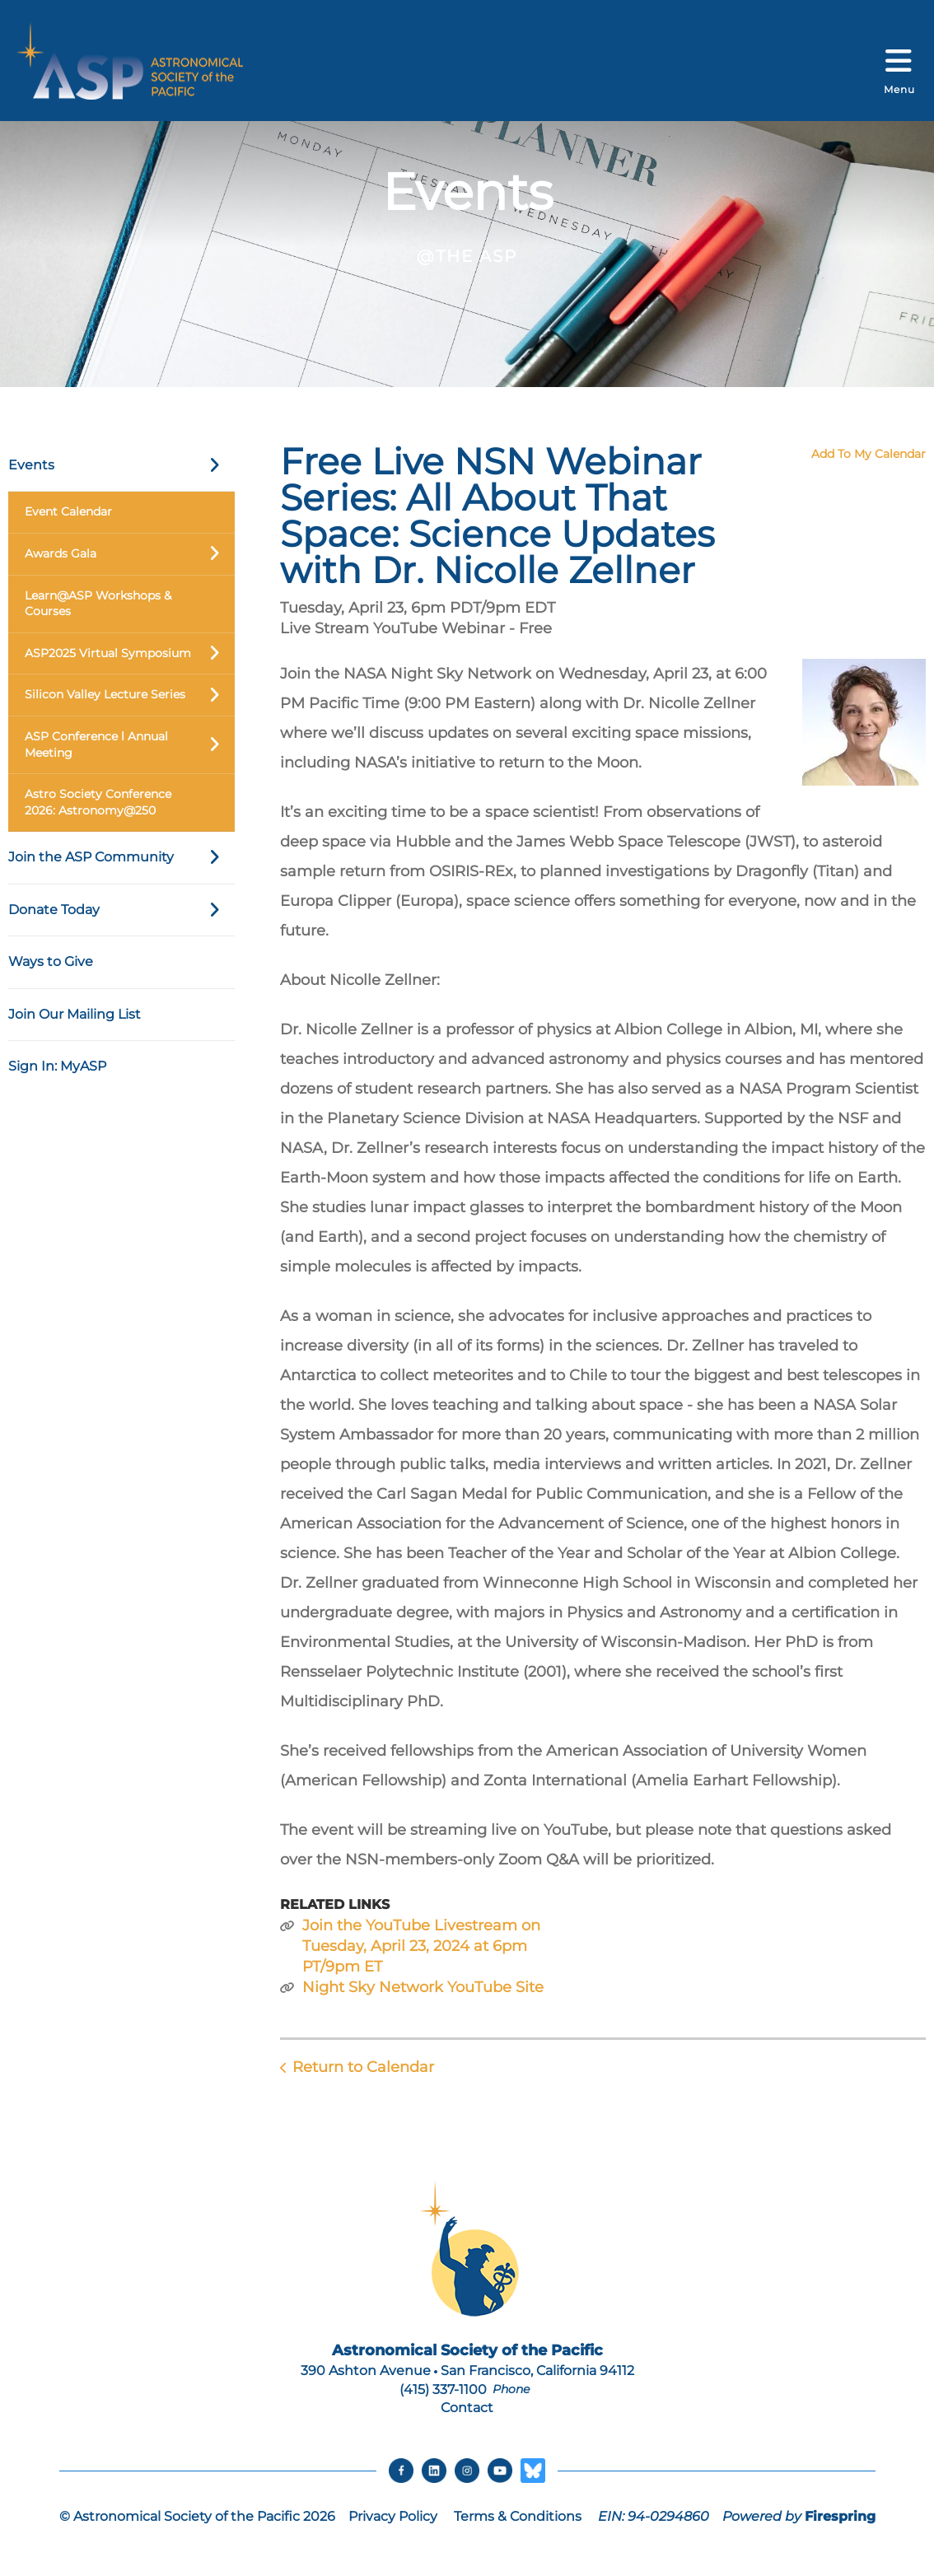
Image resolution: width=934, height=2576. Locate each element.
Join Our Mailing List (74, 1014)
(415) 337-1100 (443, 2389)
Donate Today (121, 910)
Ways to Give (50, 961)
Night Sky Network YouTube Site (423, 1987)
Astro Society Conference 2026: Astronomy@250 (98, 802)
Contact (467, 2407)
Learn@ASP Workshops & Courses (98, 603)
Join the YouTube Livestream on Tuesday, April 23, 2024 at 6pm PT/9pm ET (421, 1946)
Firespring (840, 2516)
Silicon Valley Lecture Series (130, 695)
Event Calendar (68, 511)
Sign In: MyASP (57, 1066)
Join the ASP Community (121, 857)
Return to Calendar (363, 2067)
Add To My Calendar (868, 453)
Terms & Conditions (517, 2516)
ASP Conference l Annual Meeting (130, 744)
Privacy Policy (392, 2516)
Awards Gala (130, 554)
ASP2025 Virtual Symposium (130, 653)
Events (121, 465)
